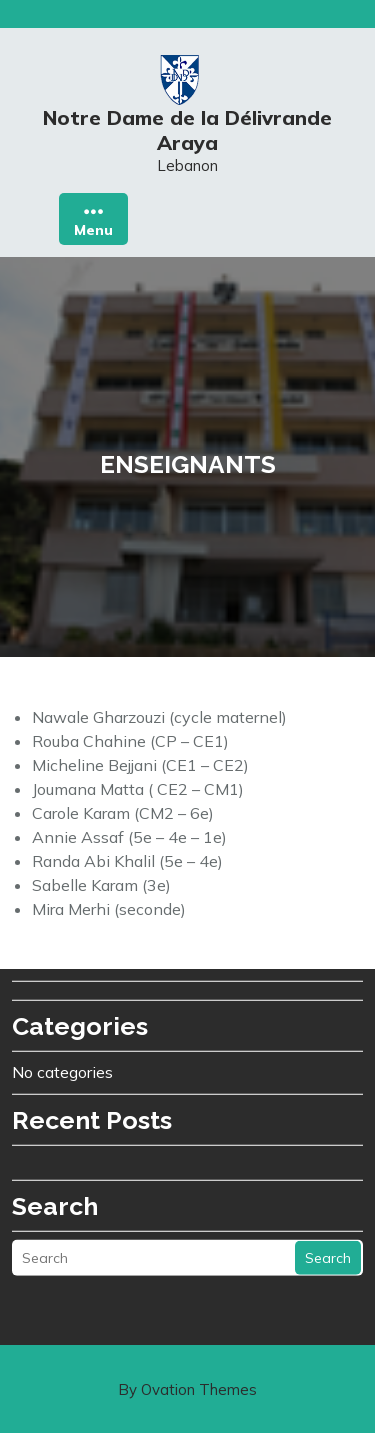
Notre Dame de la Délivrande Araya (187, 137)
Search (328, 1155)
